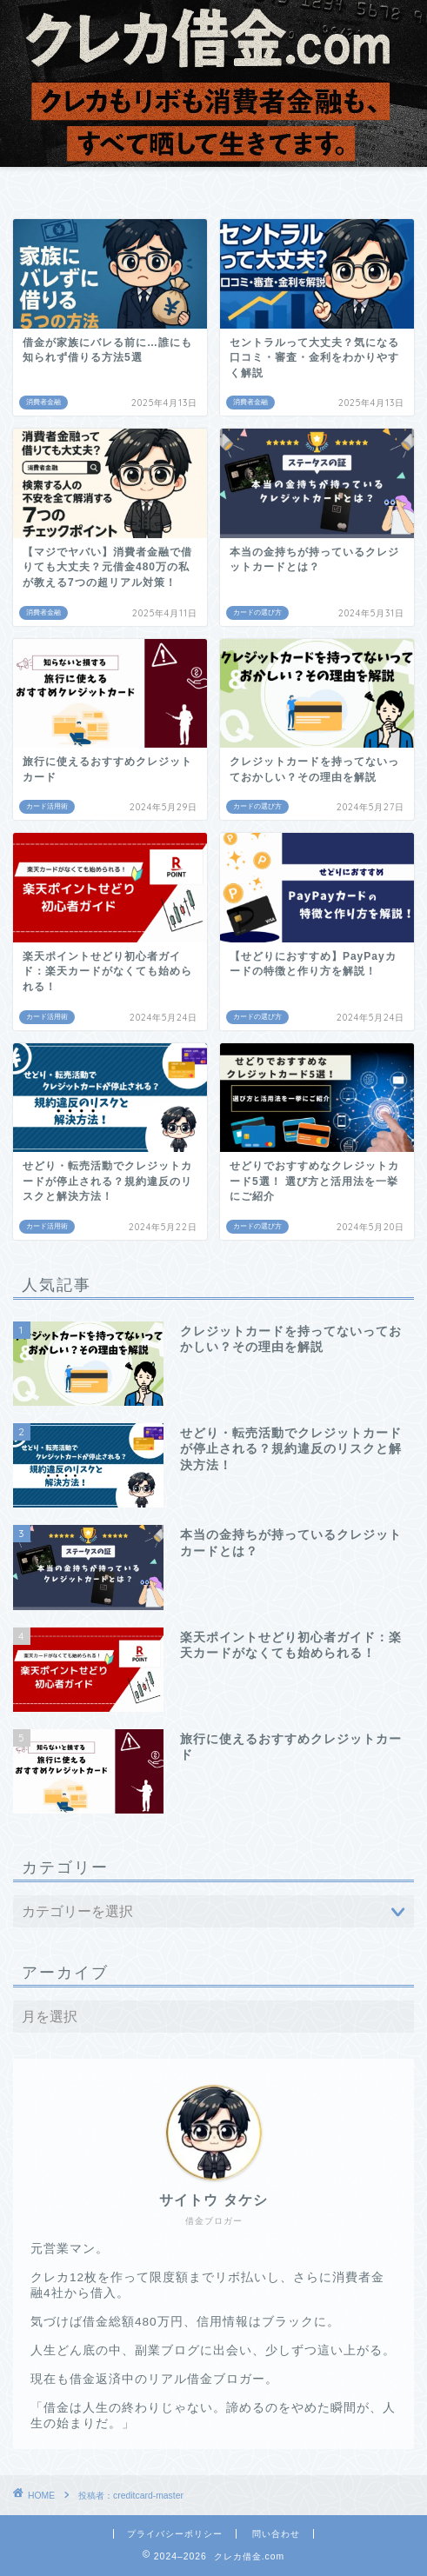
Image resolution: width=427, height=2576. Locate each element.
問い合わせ (276, 2534)
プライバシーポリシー (175, 2534)
